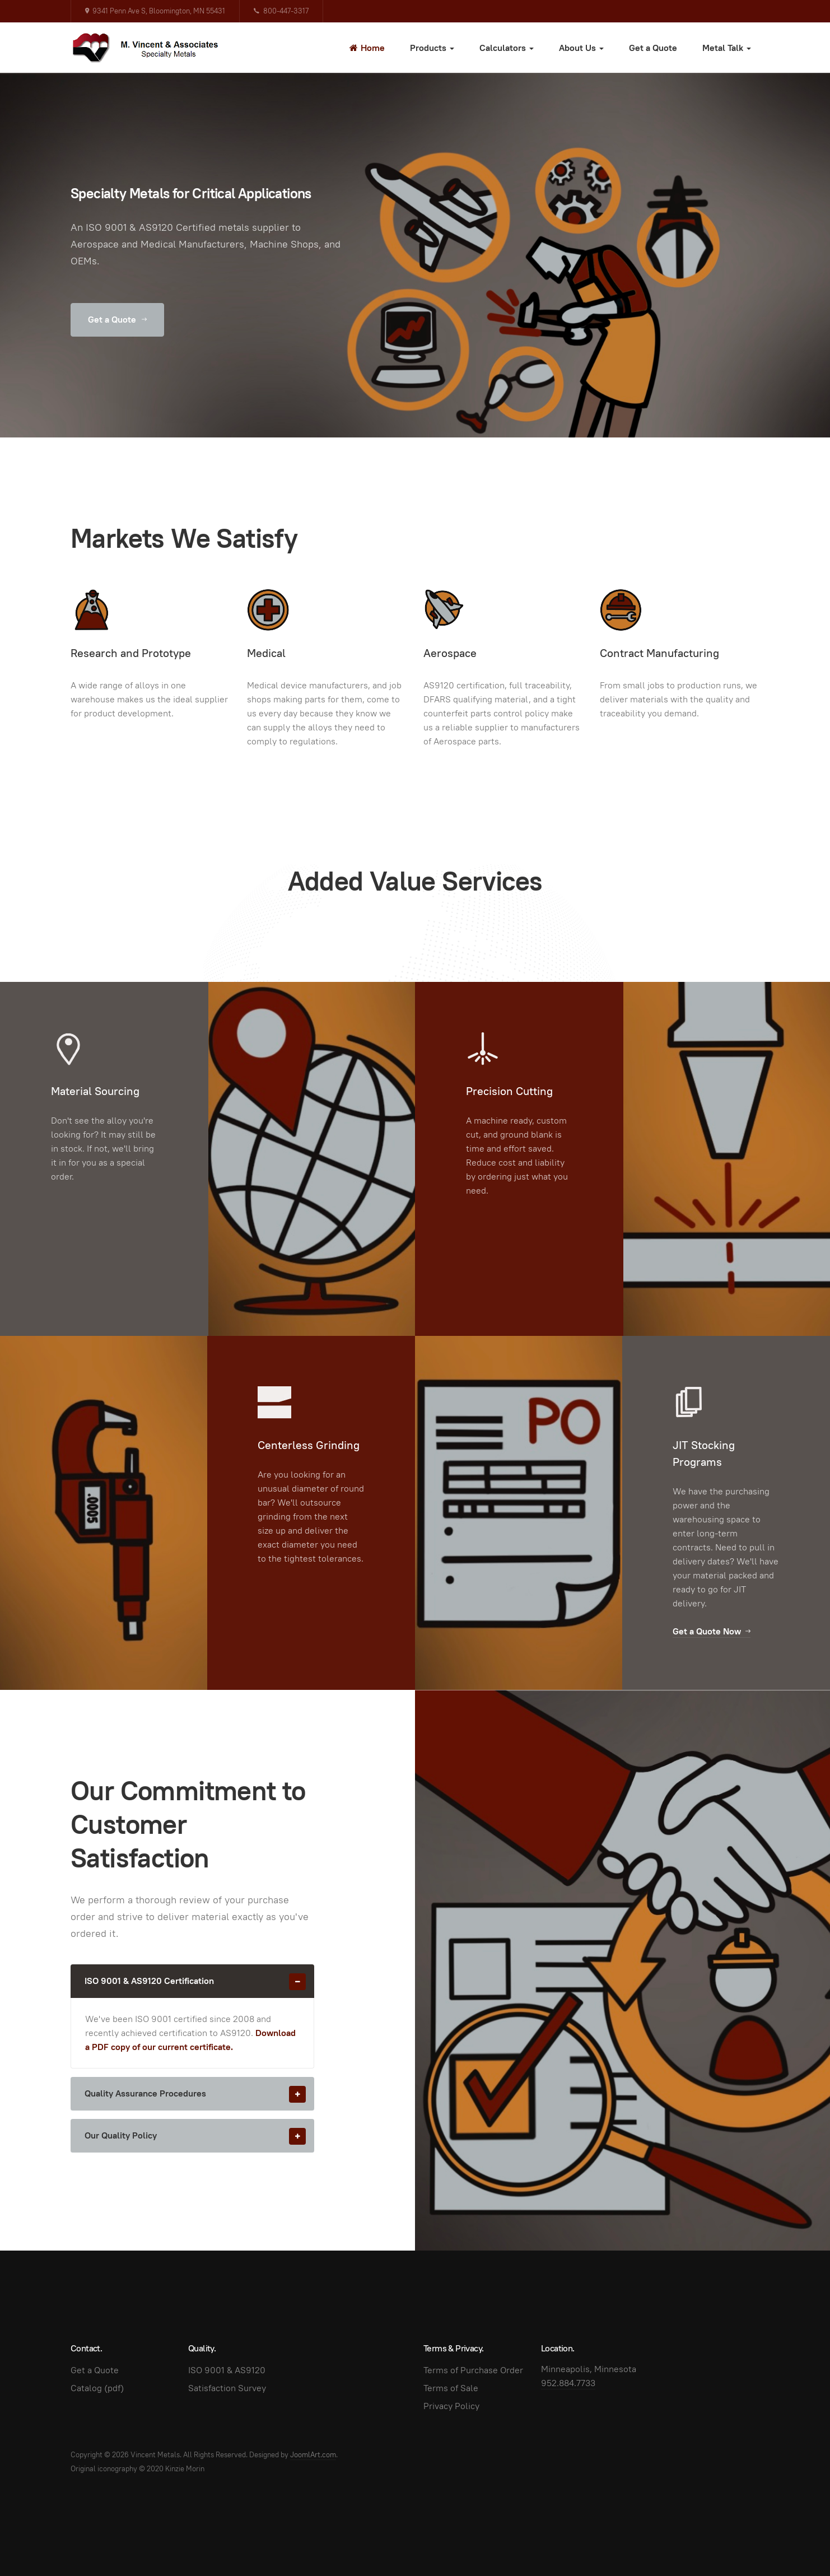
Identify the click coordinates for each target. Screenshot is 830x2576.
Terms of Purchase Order (473, 2370)
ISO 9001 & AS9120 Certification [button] (199, 1981)
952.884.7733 (568, 2383)
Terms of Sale (450, 2388)
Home (367, 48)
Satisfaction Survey (227, 2388)
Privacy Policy (451, 2406)
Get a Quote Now (711, 1631)
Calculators (506, 48)
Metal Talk (726, 48)
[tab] (192, 1981)
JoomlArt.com (313, 2454)
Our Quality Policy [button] (199, 2136)
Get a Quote (653, 48)
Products (432, 48)
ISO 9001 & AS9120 (226, 2370)
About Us (581, 48)
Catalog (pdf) (97, 2388)
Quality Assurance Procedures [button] (199, 2094)
